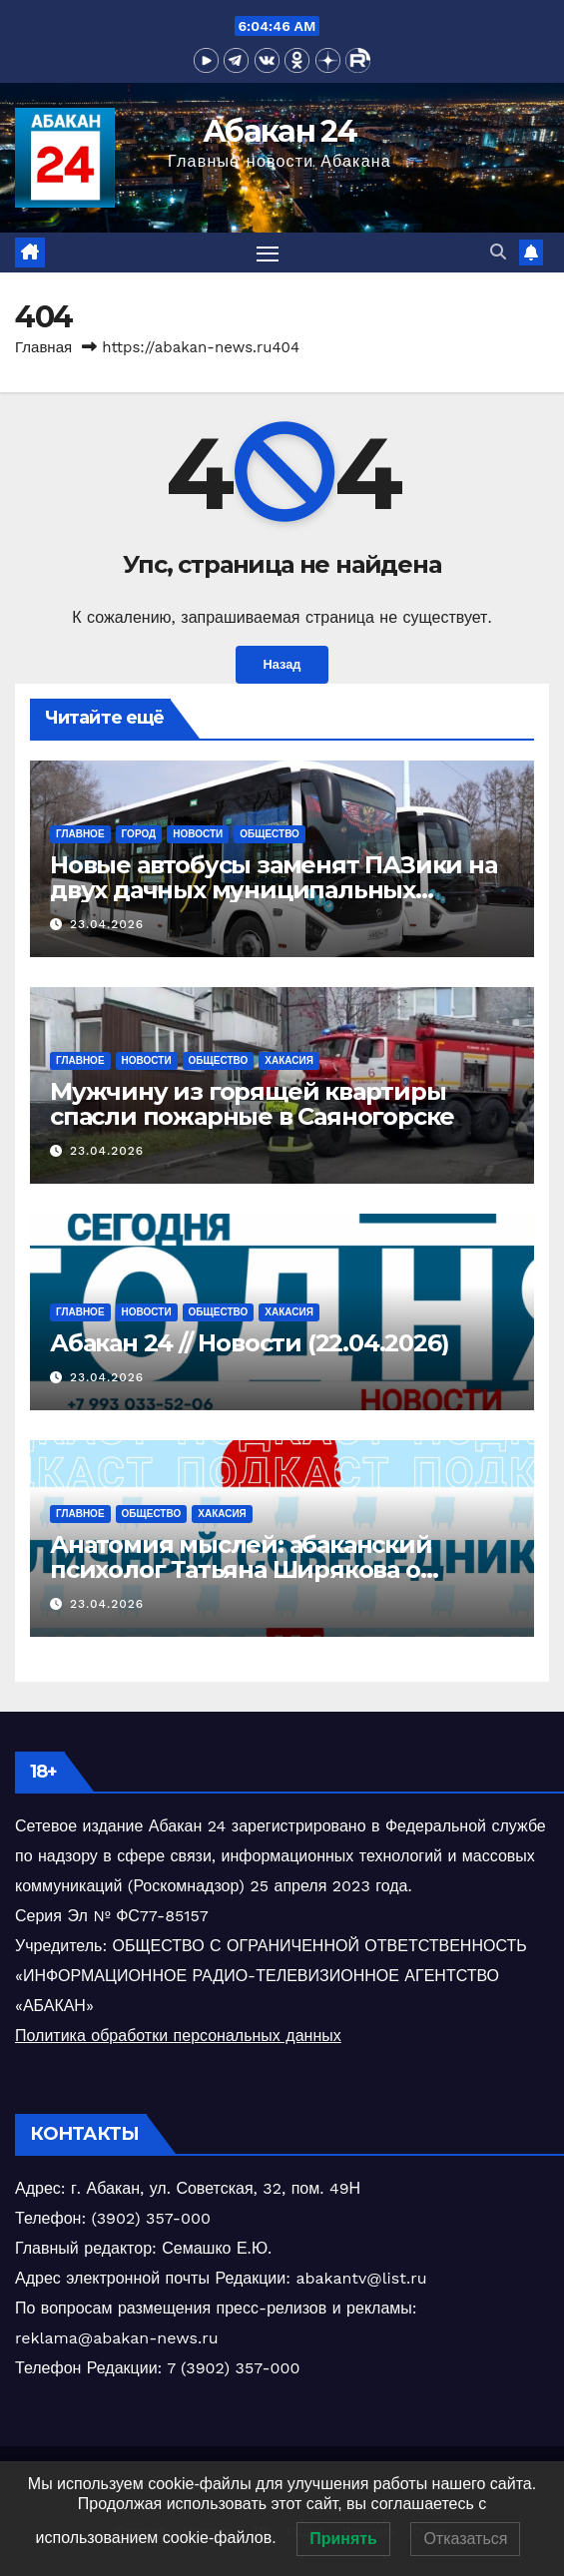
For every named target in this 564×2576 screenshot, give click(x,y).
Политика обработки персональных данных (178, 2035)
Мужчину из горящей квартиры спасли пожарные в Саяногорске (252, 1104)
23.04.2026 (107, 924)
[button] (498, 252)
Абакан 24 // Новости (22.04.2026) (249, 1342)
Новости (198, 833)
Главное (80, 833)
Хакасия (289, 1060)
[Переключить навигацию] (267, 252)
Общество (269, 833)
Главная (43, 347)
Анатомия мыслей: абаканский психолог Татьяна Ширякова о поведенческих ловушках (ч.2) (241, 1569)
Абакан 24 (279, 131)
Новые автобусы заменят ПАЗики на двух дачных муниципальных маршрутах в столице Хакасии (273, 889)
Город (139, 833)
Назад (282, 664)
